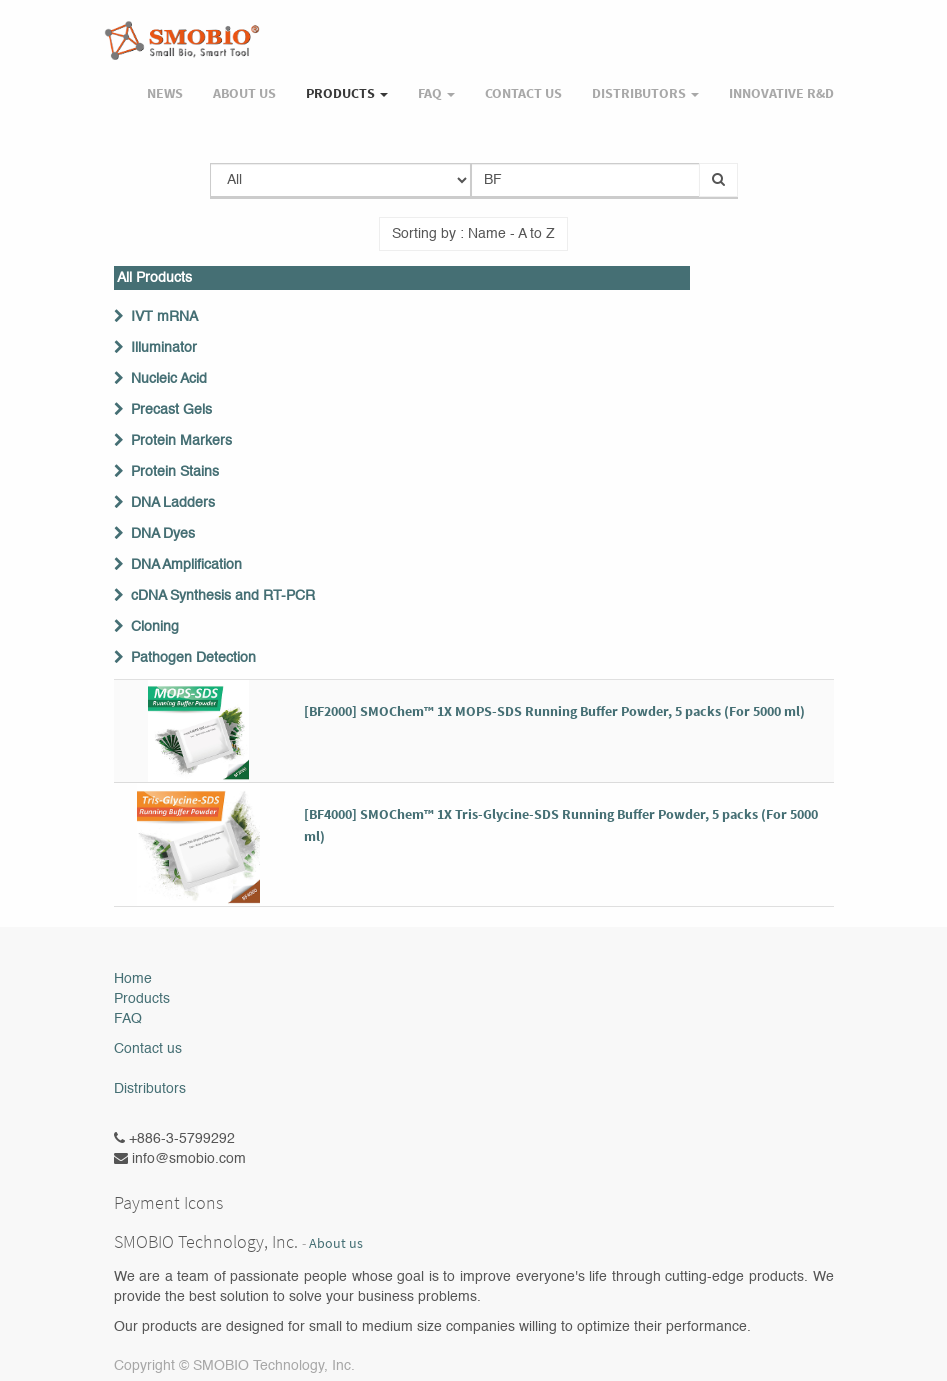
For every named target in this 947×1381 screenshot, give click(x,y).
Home (133, 979)
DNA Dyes (163, 534)
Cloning (155, 627)
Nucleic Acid (169, 379)
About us (336, 1243)
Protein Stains (175, 472)
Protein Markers (181, 441)
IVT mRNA (164, 317)
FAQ (128, 1019)
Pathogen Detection (193, 658)
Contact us (148, 1049)
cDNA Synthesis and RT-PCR (223, 596)
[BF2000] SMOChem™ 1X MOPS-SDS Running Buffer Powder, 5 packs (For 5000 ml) (554, 711)
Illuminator (164, 348)
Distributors (150, 1089)
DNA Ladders (173, 503)
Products (142, 999)
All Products (154, 278)
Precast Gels (171, 410)
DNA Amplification (186, 565)
